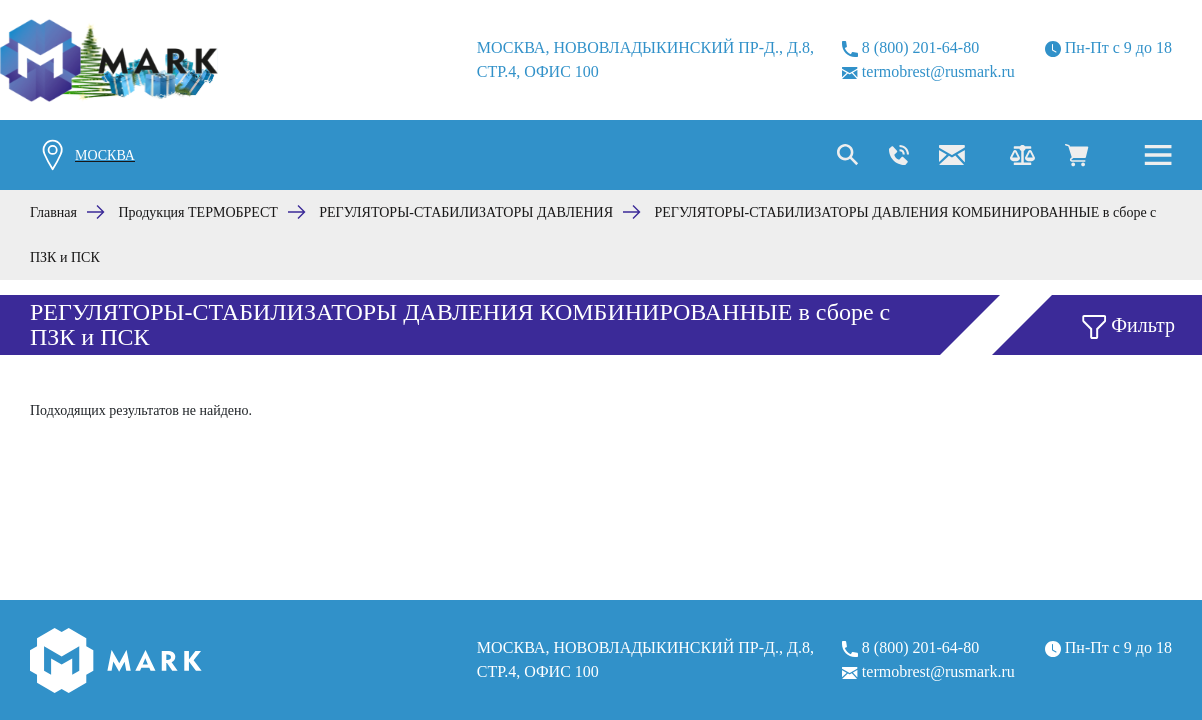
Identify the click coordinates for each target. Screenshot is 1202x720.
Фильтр (1128, 326)
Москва (105, 155)
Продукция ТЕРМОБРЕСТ (198, 212)
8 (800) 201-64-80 (910, 48)
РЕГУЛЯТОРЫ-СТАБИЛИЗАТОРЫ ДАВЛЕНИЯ (466, 212)
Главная (53, 212)
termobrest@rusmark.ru (928, 71)
